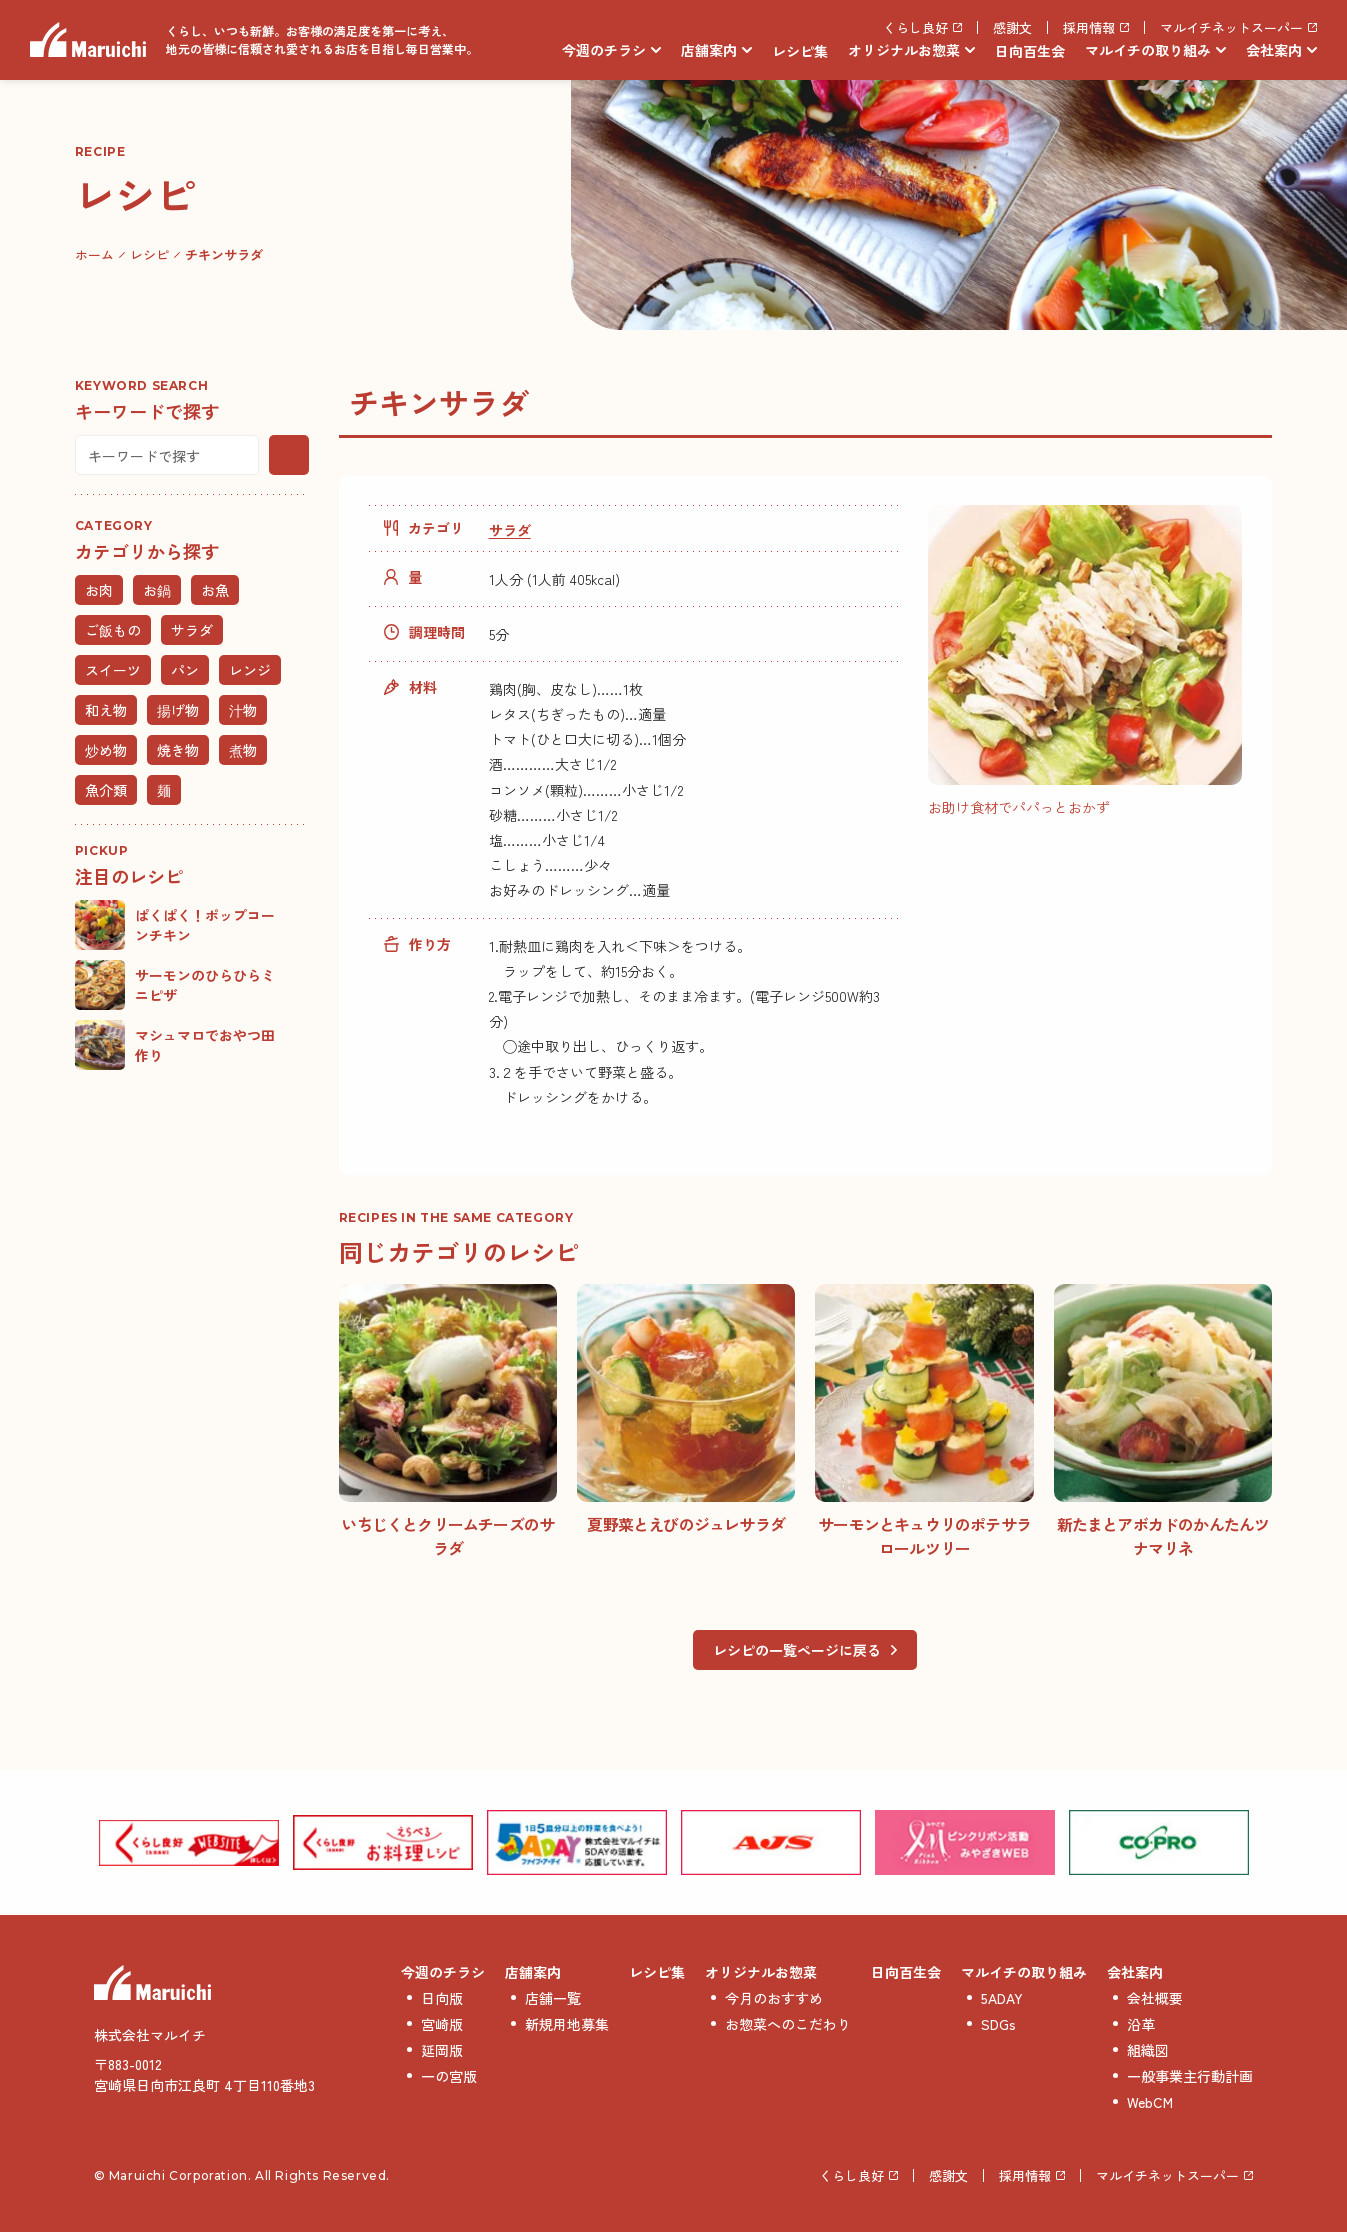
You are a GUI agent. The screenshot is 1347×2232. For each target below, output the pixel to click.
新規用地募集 (567, 2024)
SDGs (998, 2024)
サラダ (510, 530)
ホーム (94, 254)
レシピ (149, 254)
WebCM (1150, 2102)
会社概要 (1155, 1998)
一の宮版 (449, 2076)
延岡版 (442, 2050)
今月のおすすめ (774, 1998)
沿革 (1141, 2024)
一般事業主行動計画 (1190, 2076)
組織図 (1148, 2050)
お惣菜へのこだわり (788, 2024)
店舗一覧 (553, 1998)
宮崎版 (442, 2024)
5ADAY (1002, 1998)
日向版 (442, 1998)
